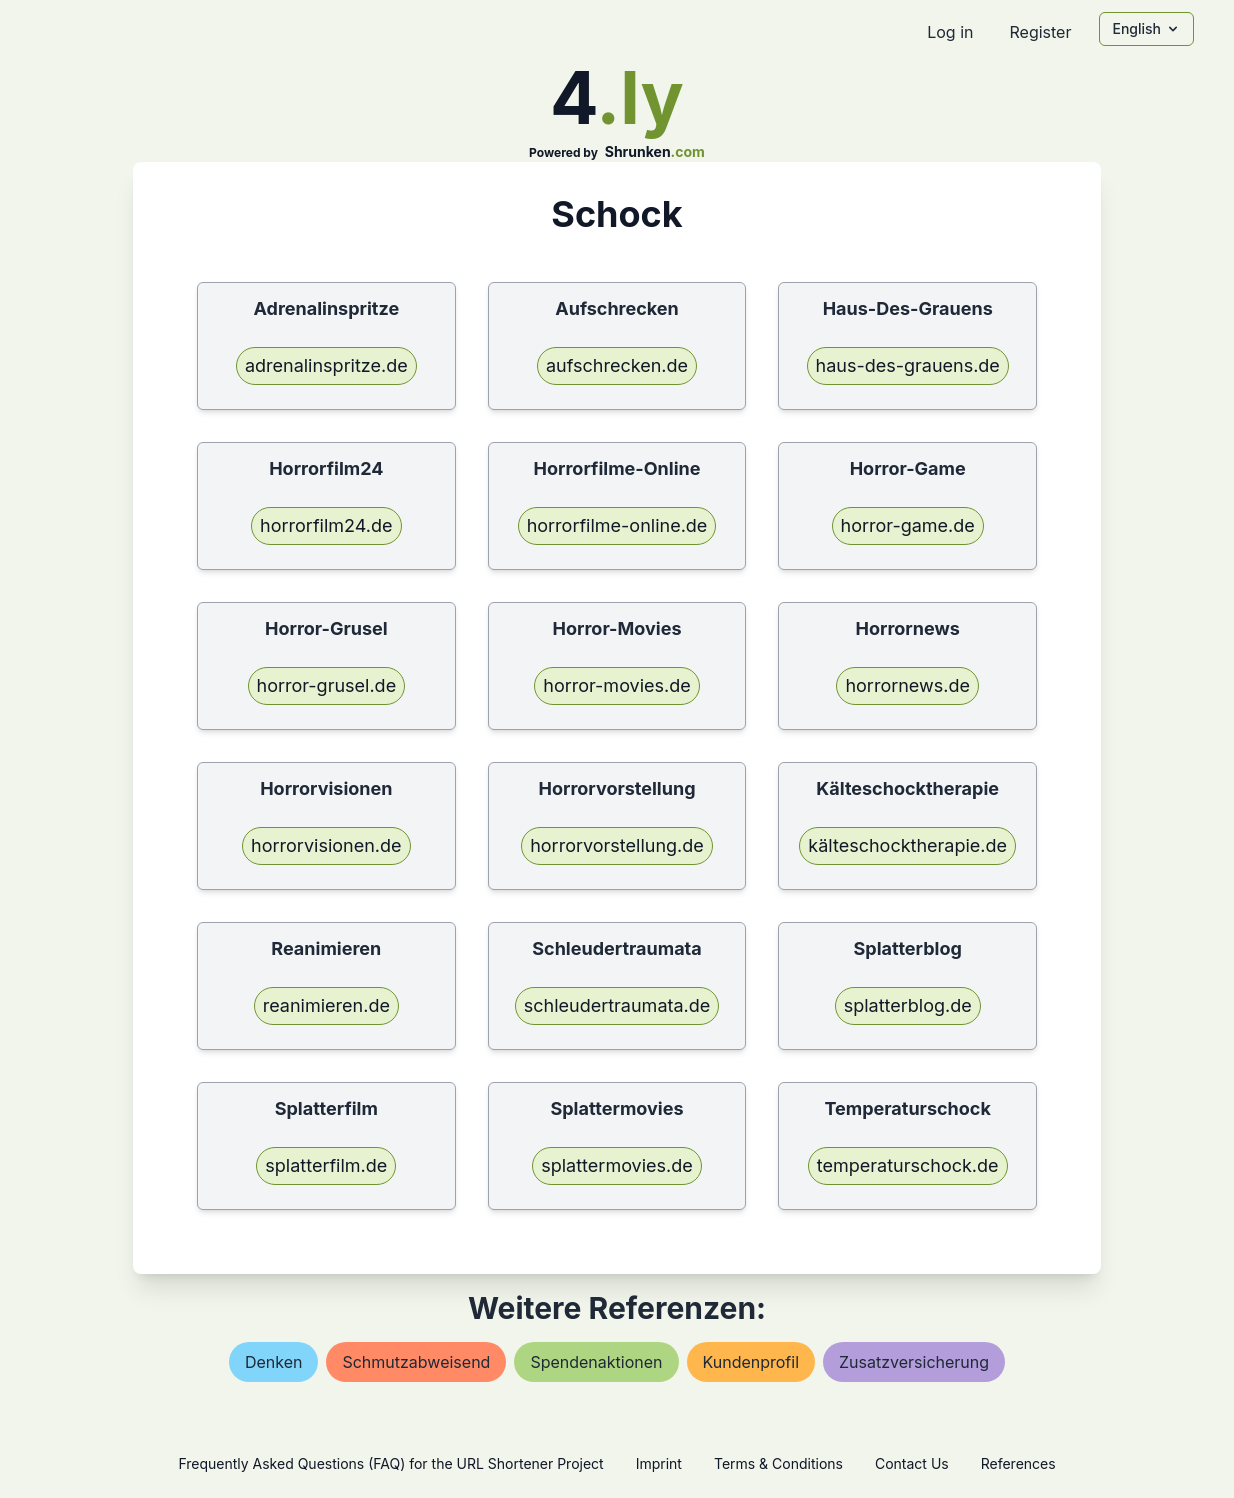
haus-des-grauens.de (908, 365)
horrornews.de (907, 685)
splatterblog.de (908, 1005)
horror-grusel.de (327, 685)
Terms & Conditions (778, 1463)
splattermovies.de (617, 1165)
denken (274, 1362)
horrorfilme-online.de (617, 525)
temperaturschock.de (908, 1165)
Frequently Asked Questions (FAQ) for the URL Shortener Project (390, 1463)
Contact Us (912, 1463)
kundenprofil (751, 1362)
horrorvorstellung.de (617, 845)
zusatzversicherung (914, 1362)
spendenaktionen (596, 1362)
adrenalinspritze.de (326, 365)
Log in (950, 32)
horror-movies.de (617, 685)
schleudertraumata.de (617, 1005)
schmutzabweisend (416, 1362)
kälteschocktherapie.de (907, 845)
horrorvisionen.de (326, 845)
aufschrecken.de (617, 365)
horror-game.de (908, 525)
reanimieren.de (326, 1005)
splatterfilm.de (326, 1165)
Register (1040, 32)
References (1018, 1463)
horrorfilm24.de (326, 525)
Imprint (659, 1463)
